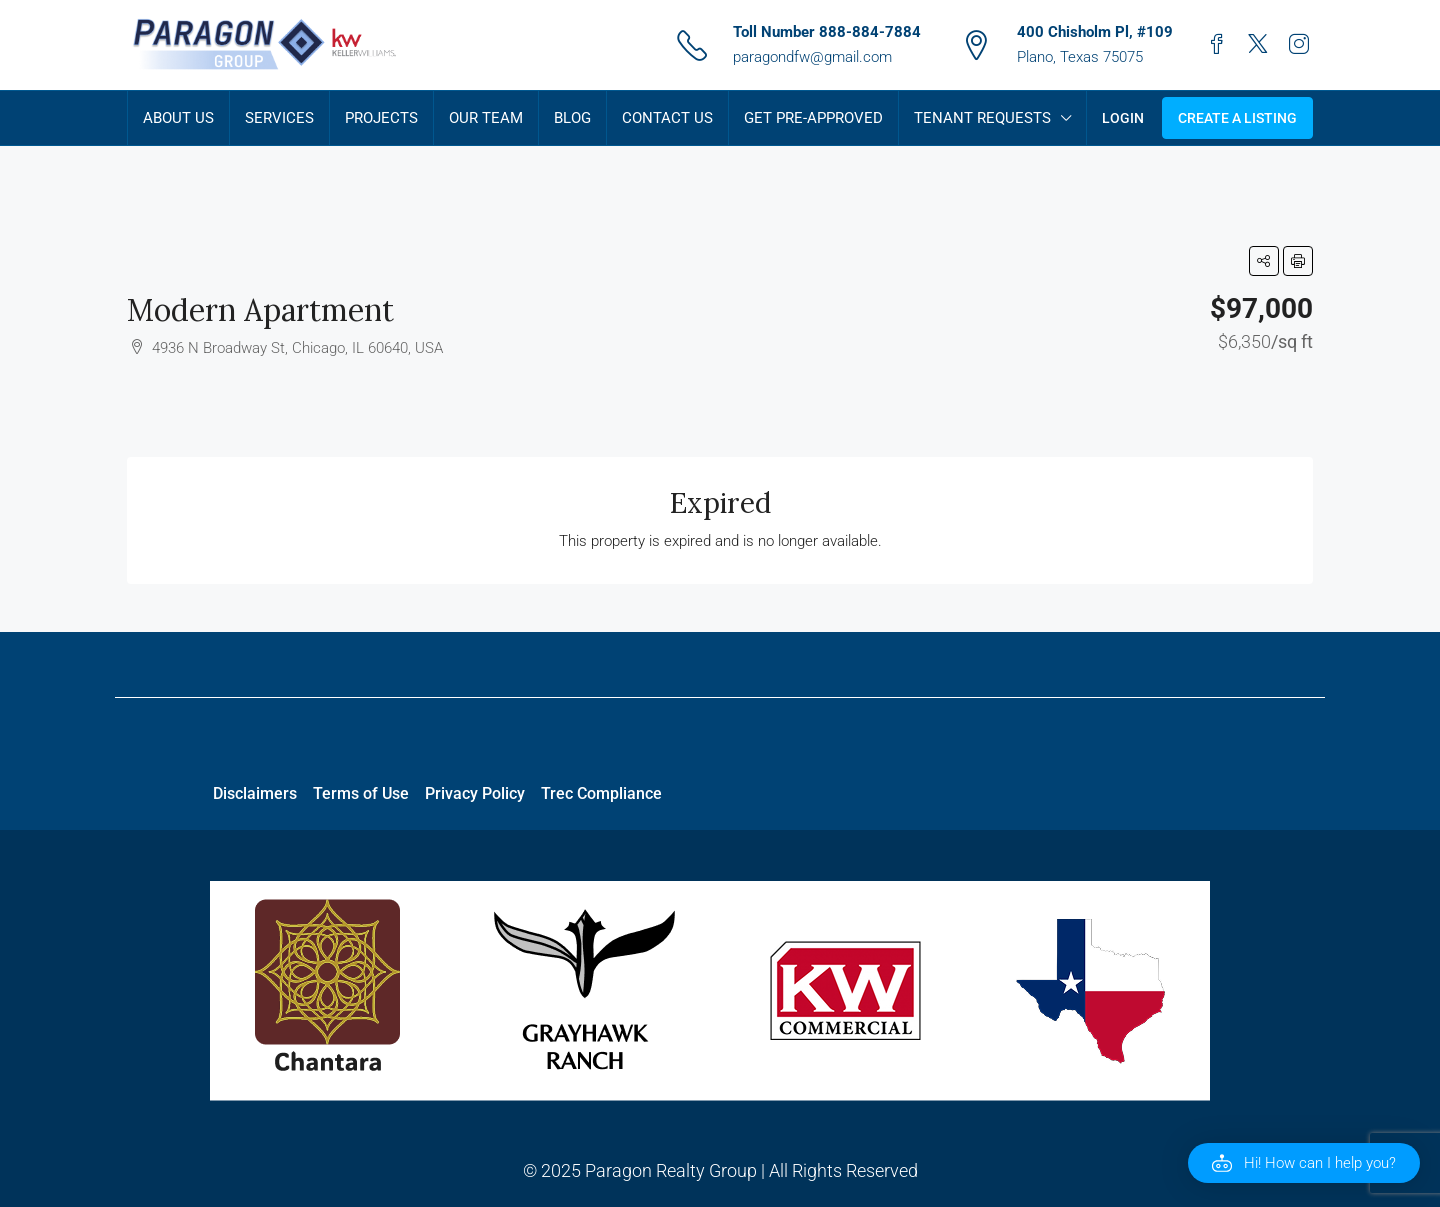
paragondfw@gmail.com (812, 57)
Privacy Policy (475, 793)
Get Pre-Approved (813, 118)
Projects (381, 118)
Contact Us (667, 118)
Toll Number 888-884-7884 (827, 32)
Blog (572, 118)
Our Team (486, 118)
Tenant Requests (982, 118)
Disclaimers (255, 793)
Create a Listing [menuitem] (1237, 118)
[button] (1264, 261)
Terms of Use (361, 793)
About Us (178, 118)
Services (279, 118)
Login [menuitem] (1123, 118)
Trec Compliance (601, 793)
